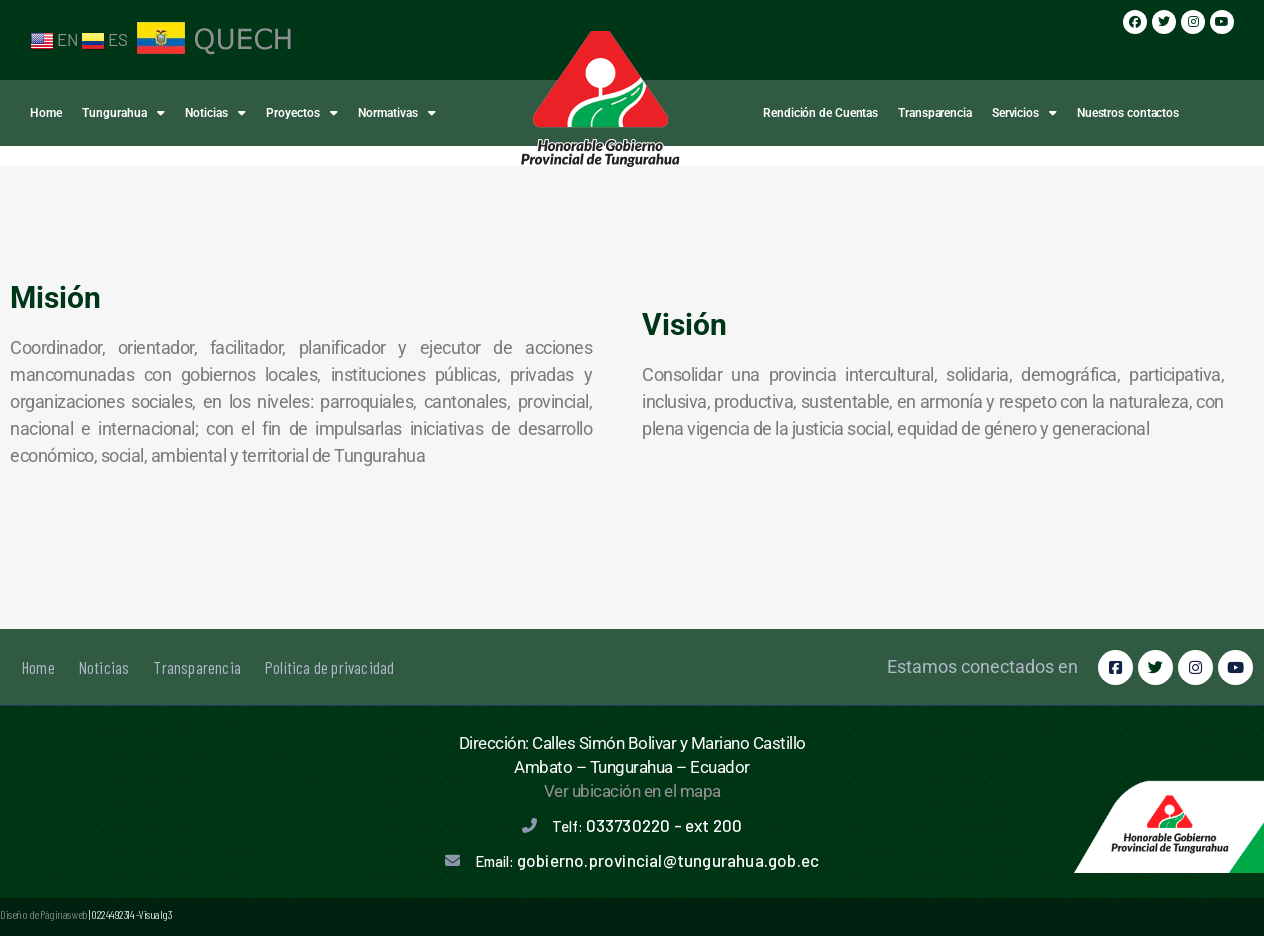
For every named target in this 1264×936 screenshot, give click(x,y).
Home (46, 113)
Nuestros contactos (1128, 113)
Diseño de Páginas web (44, 914)
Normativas (397, 113)
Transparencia (935, 113)
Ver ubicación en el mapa (632, 791)
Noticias (215, 113)
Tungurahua (123, 113)
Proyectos (302, 113)
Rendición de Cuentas (820, 113)
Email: (647, 861)
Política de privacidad (329, 667)
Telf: (647, 826)
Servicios (1024, 113)
